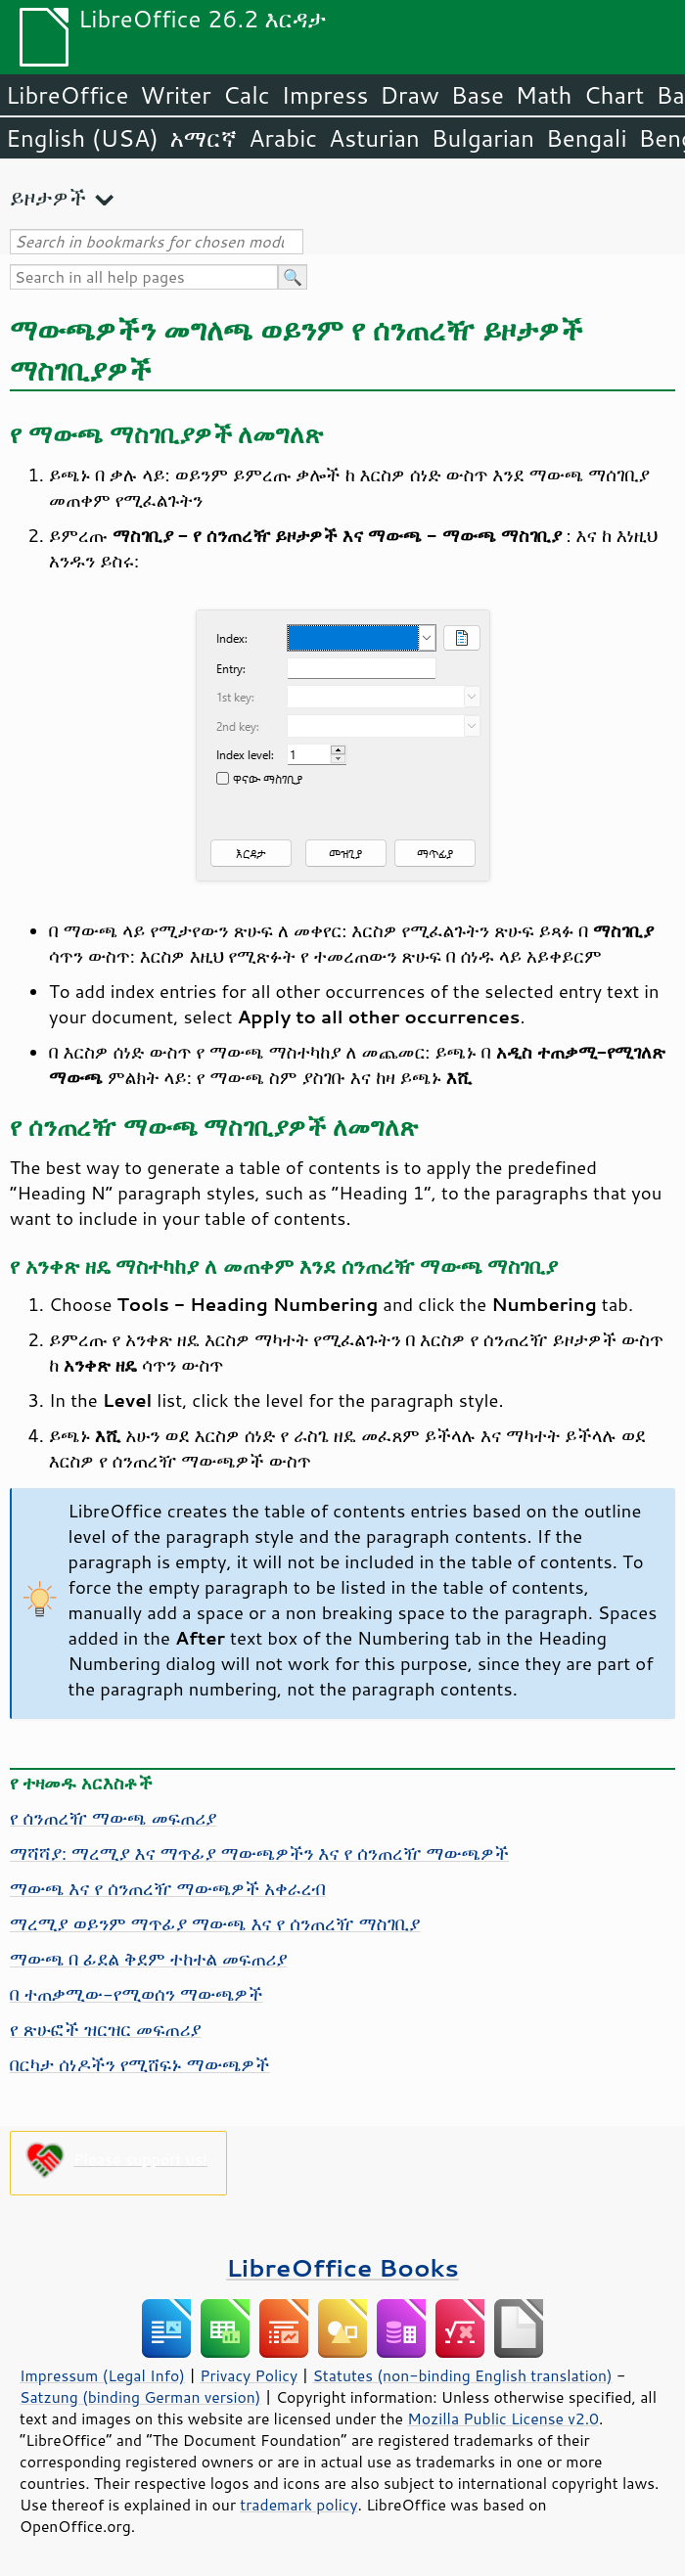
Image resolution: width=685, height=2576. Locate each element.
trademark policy (298, 2504)
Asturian (374, 138)
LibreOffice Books (342, 2267)
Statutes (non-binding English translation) (462, 2375)
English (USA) (82, 138)
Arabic (283, 138)
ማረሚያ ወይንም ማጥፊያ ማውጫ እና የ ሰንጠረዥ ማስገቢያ (215, 1923)
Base (477, 95)
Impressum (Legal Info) (102, 2375)
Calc (246, 95)
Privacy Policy (248, 2375)
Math (544, 95)
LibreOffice (67, 95)
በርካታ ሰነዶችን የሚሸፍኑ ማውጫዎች (139, 2064)
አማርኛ (203, 138)
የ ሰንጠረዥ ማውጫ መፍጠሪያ (113, 1817)
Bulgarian (483, 138)
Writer (175, 95)
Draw (409, 95)
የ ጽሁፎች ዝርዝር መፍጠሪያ (106, 2029)
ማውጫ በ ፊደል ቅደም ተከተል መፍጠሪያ (148, 1958)
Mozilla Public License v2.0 (503, 2418)
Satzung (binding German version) (140, 2397)
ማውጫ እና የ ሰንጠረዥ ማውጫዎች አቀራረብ (168, 1888)
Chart (613, 95)
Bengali (586, 138)
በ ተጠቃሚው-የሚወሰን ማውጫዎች (136, 1994)
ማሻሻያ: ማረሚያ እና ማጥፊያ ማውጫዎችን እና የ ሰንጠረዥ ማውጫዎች (259, 1853)
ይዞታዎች (48, 197)
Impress (325, 95)
